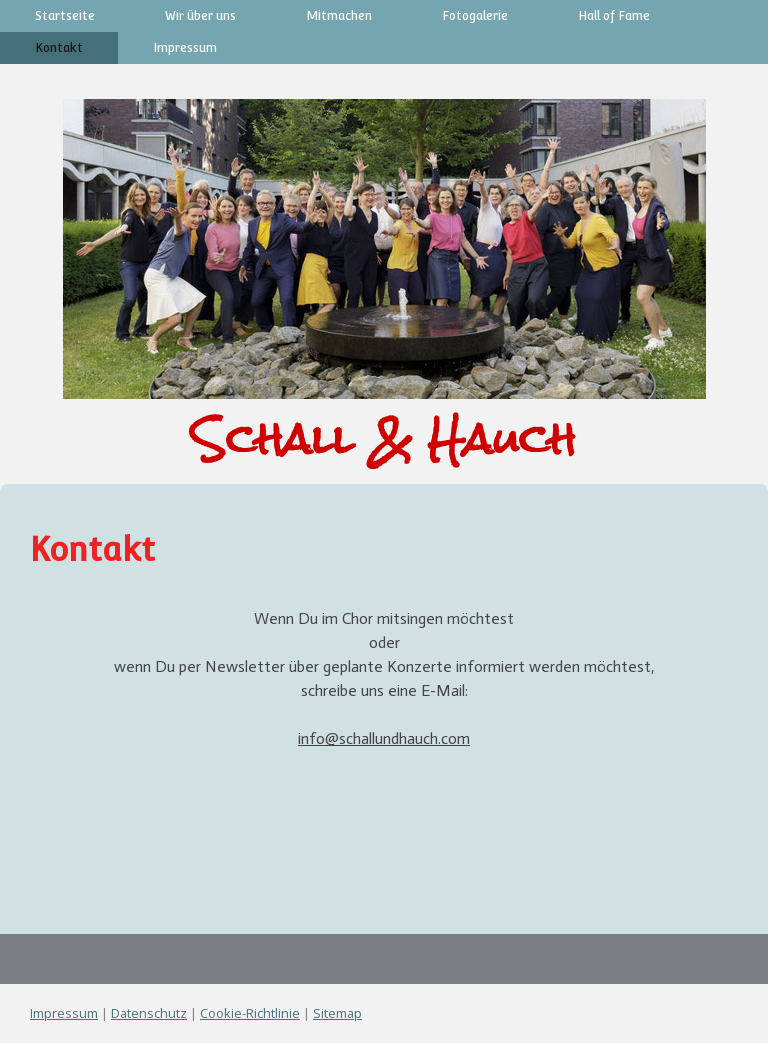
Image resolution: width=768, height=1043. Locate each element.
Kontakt (59, 48)
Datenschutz (149, 1013)
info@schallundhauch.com (384, 738)
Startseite (65, 16)
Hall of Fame (614, 16)
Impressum (185, 48)
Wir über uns (200, 16)
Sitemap (337, 1013)
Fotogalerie (475, 16)
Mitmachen (339, 16)
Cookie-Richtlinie (250, 1013)
